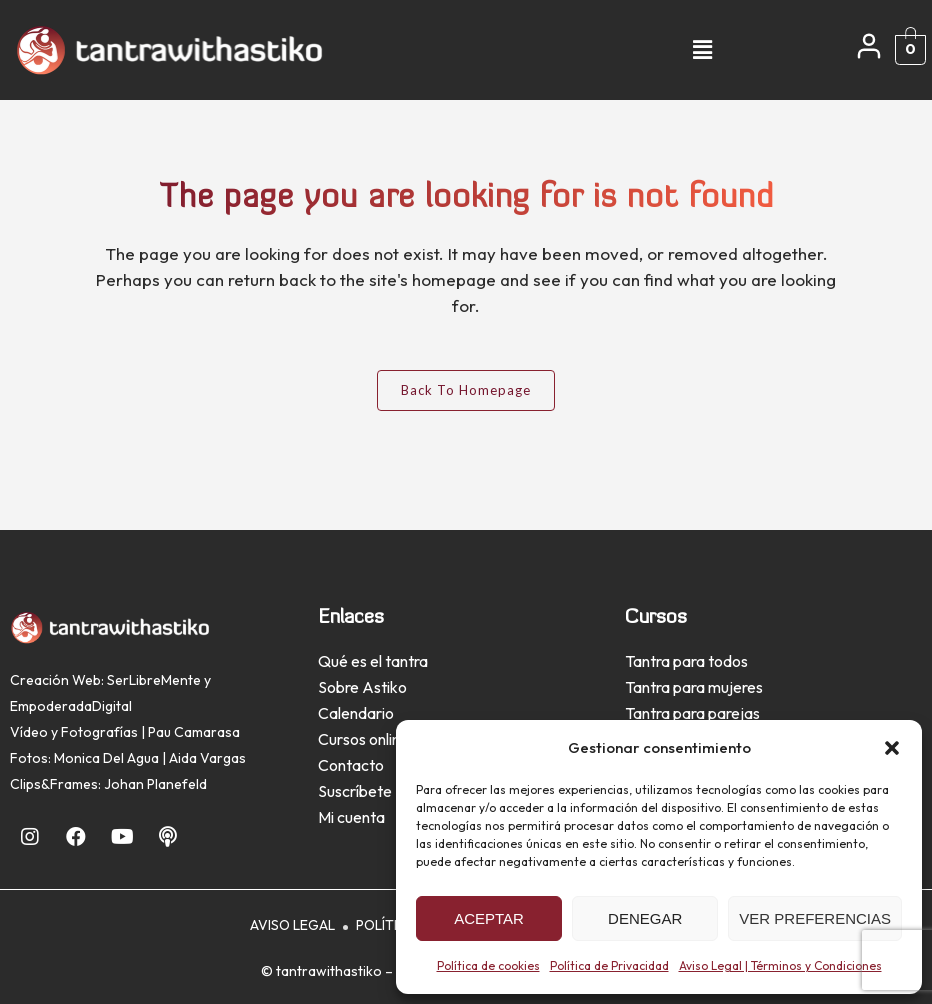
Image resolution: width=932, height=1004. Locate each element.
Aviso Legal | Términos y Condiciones (780, 965)
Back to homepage (466, 390)
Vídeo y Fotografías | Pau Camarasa (125, 732)
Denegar (645, 918)
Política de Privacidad (609, 965)
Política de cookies (488, 965)
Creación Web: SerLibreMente (105, 680)
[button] (892, 748)
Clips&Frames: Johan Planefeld (108, 784)
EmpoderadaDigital (71, 706)
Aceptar (489, 918)
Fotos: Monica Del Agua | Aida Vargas (128, 758)
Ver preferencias (815, 918)
